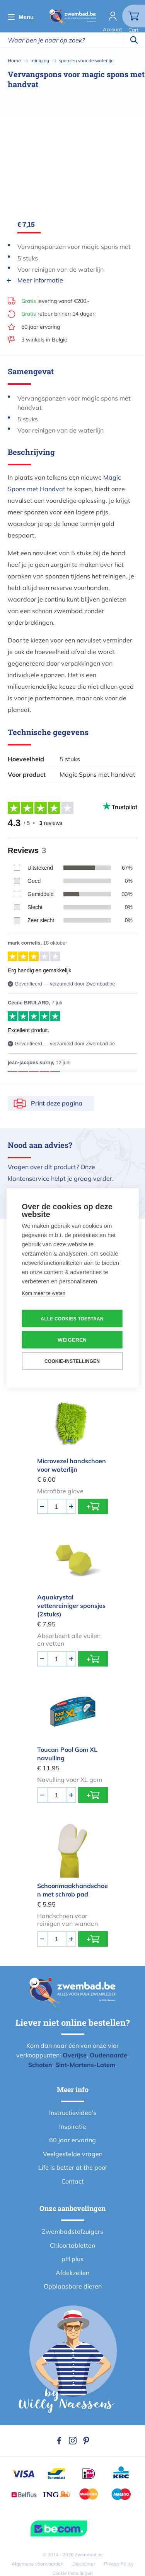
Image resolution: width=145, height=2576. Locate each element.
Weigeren (72, 1340)
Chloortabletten (72, 2245)
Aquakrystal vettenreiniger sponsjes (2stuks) (71, 1605)
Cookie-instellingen (72, 1361)
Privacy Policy (118, 2564)
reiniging (40, 60)
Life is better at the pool (72, 2167)
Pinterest (86, 2440)
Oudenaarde (108, 2055)
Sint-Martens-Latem (85, 2065)
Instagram (73, 2440)
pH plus (72, 2259)
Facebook (59, 2440)
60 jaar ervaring (40, 326)
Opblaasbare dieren (73, 2286)
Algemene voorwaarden (37, 2564)
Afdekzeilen (72, 2273)
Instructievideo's (72, 2112)
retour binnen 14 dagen (58, 313)
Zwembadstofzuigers (72, 2231)
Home (14, 60)
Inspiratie (72, 2126)
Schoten (40, 2065)
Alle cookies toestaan (72, 1318)
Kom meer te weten (43, 1293)
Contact (72, 2181)
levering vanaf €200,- (55, 300)
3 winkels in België (44, 339)
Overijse (75, 2055)
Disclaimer (83, 2564)
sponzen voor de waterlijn (86, 60)
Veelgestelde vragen (72, 2154)
